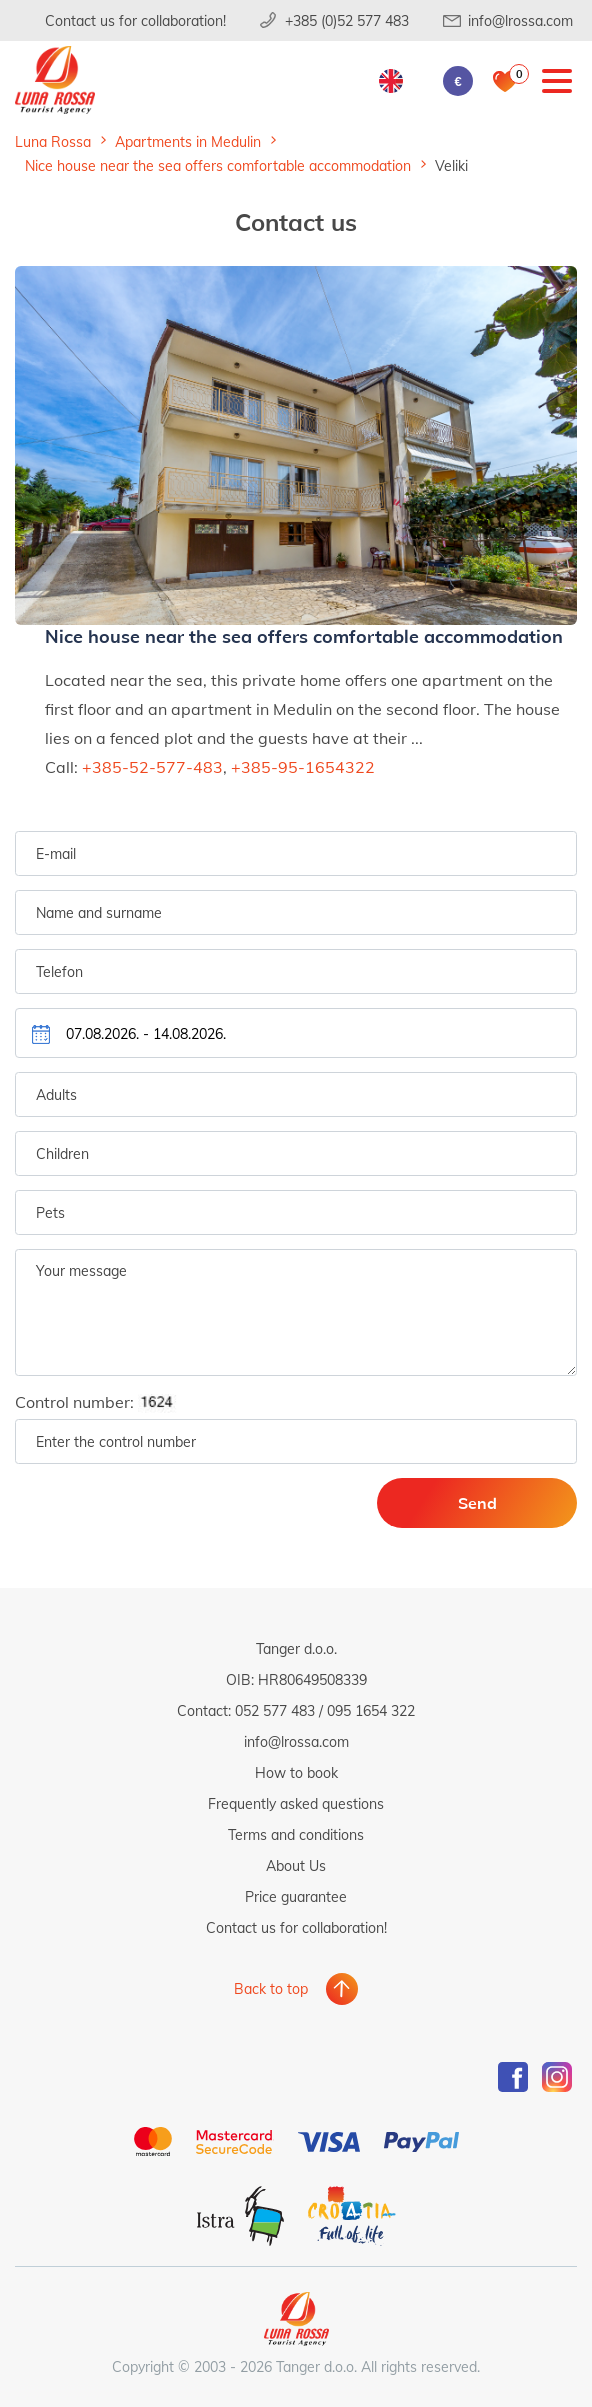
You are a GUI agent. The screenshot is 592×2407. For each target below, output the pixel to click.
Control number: (102, 1402)
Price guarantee (296, 1896)
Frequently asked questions (296, 1803)
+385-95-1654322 (303, 766)
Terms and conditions (296, 1834)
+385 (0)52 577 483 (347, 20)
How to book (296, 1772)
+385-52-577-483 (152, 766)
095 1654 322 (371, 1710)
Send (477, 1502)
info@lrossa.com (520, 20)
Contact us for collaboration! (135, 20)
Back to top (271, 1988)
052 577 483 (275, 1710)
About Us (296, 1865)
